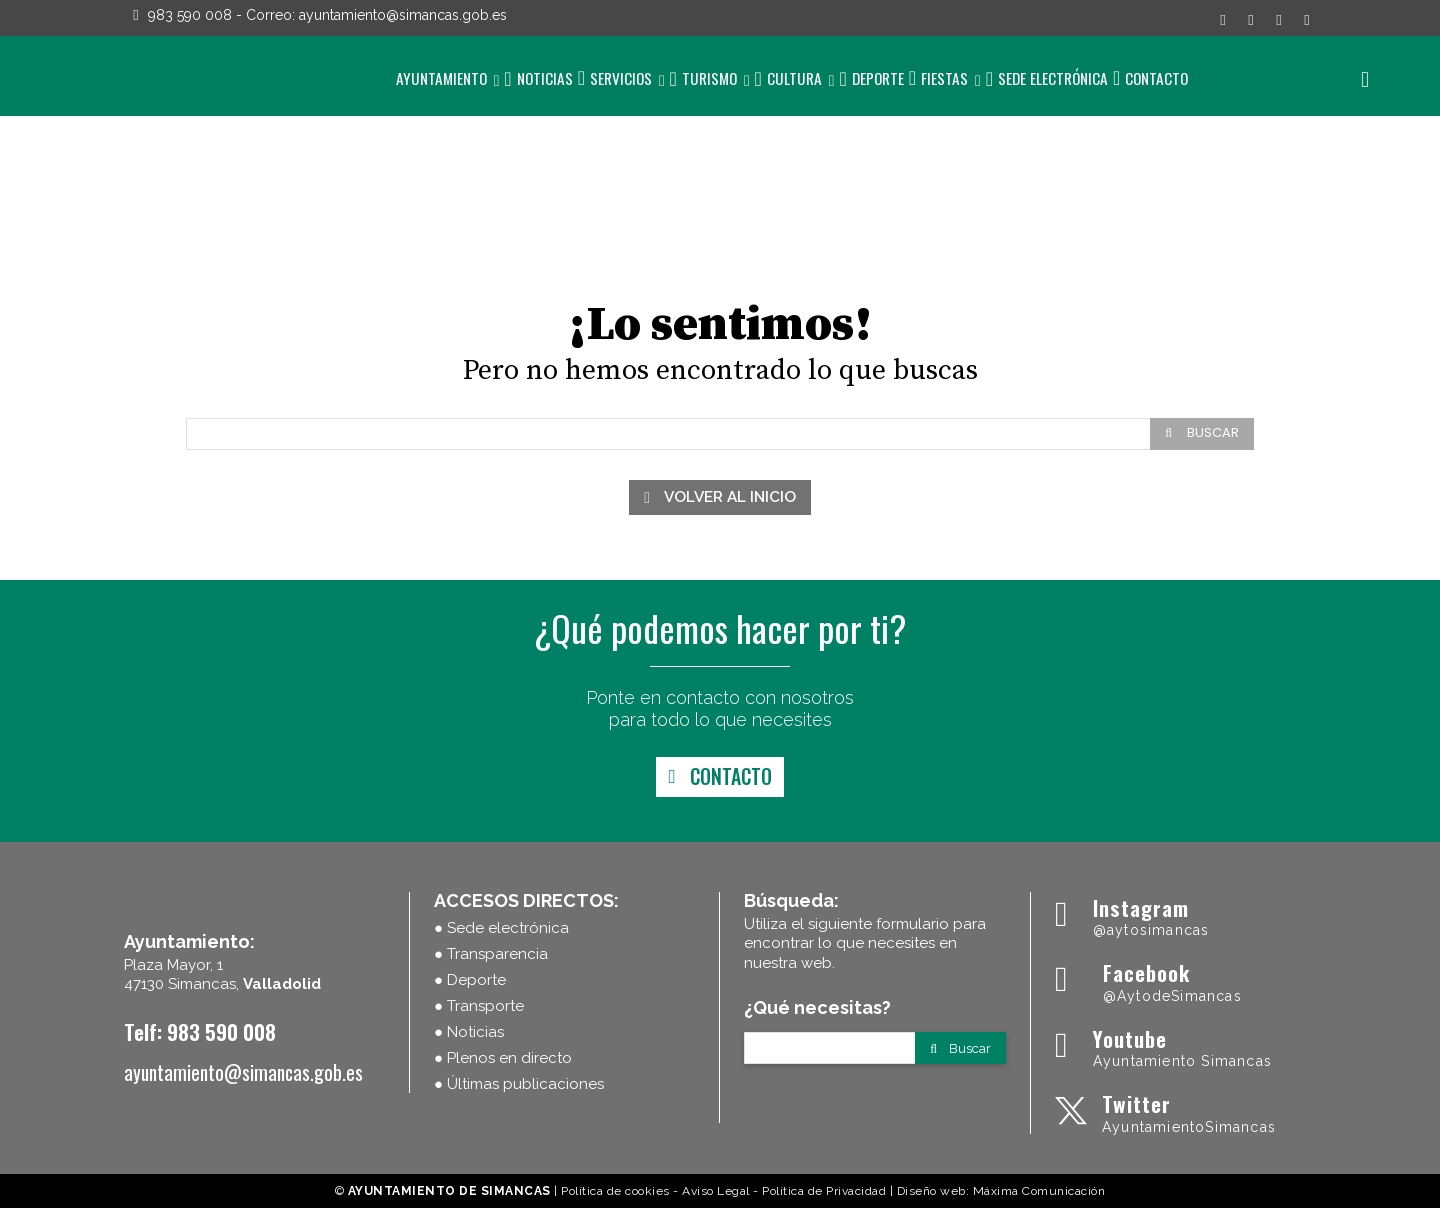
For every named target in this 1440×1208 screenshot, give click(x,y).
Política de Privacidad (824, 1191)
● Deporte (470, 980)
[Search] (1202, 434)
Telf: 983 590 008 (200, 1031)
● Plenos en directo (503, 1058)
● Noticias (469, 1032)
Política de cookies (615, 1191)
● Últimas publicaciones (519, 1084)
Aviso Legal (716, 1191)
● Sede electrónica (501, 928)
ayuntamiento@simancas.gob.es (403, 15)
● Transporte (479, 1006)
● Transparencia (491, 954)
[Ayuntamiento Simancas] (1185, 915)
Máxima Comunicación (1039, 1191)
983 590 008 (190, 15)
